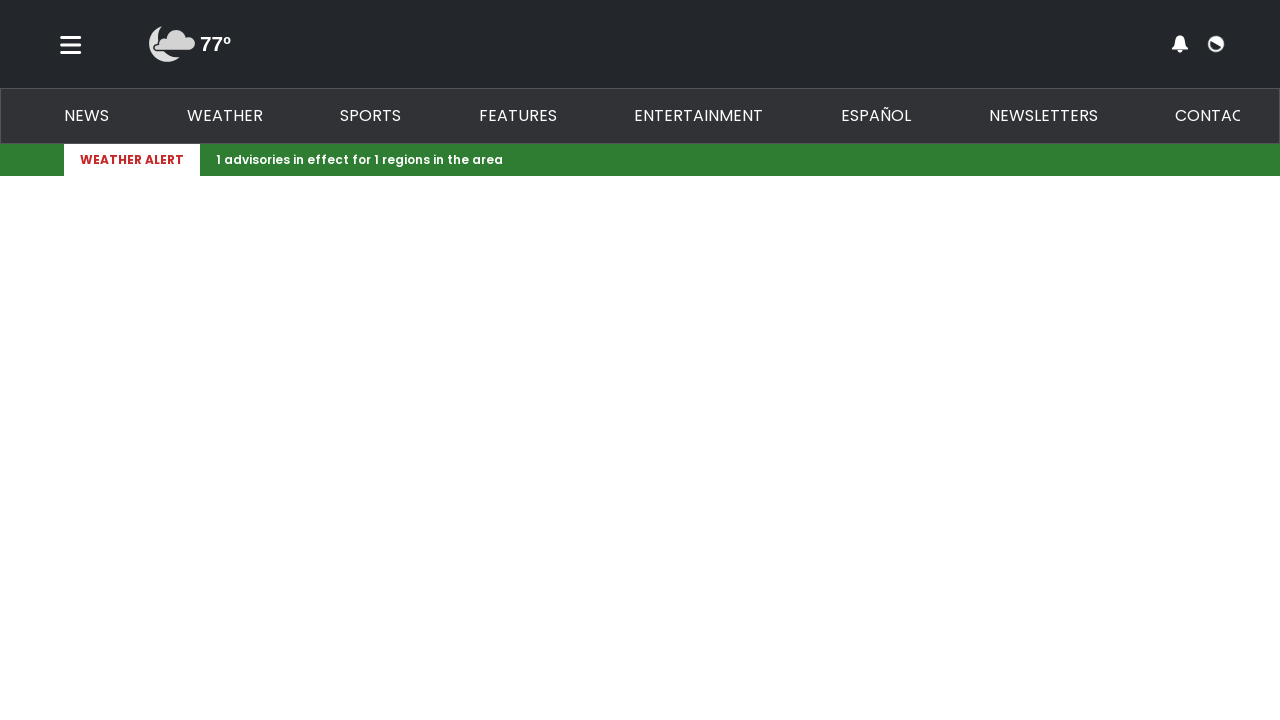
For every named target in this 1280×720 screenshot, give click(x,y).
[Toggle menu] (71, 44)
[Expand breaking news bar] (1212, 160)
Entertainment (698, 115)
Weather (225, 115)
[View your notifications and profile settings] (1180, 44)
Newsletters (1043, 115)
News (86, 115)
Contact (1214, 115)
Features (518, 115)
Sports (370, 115)
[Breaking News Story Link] (704, 160)
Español (876, 115)
